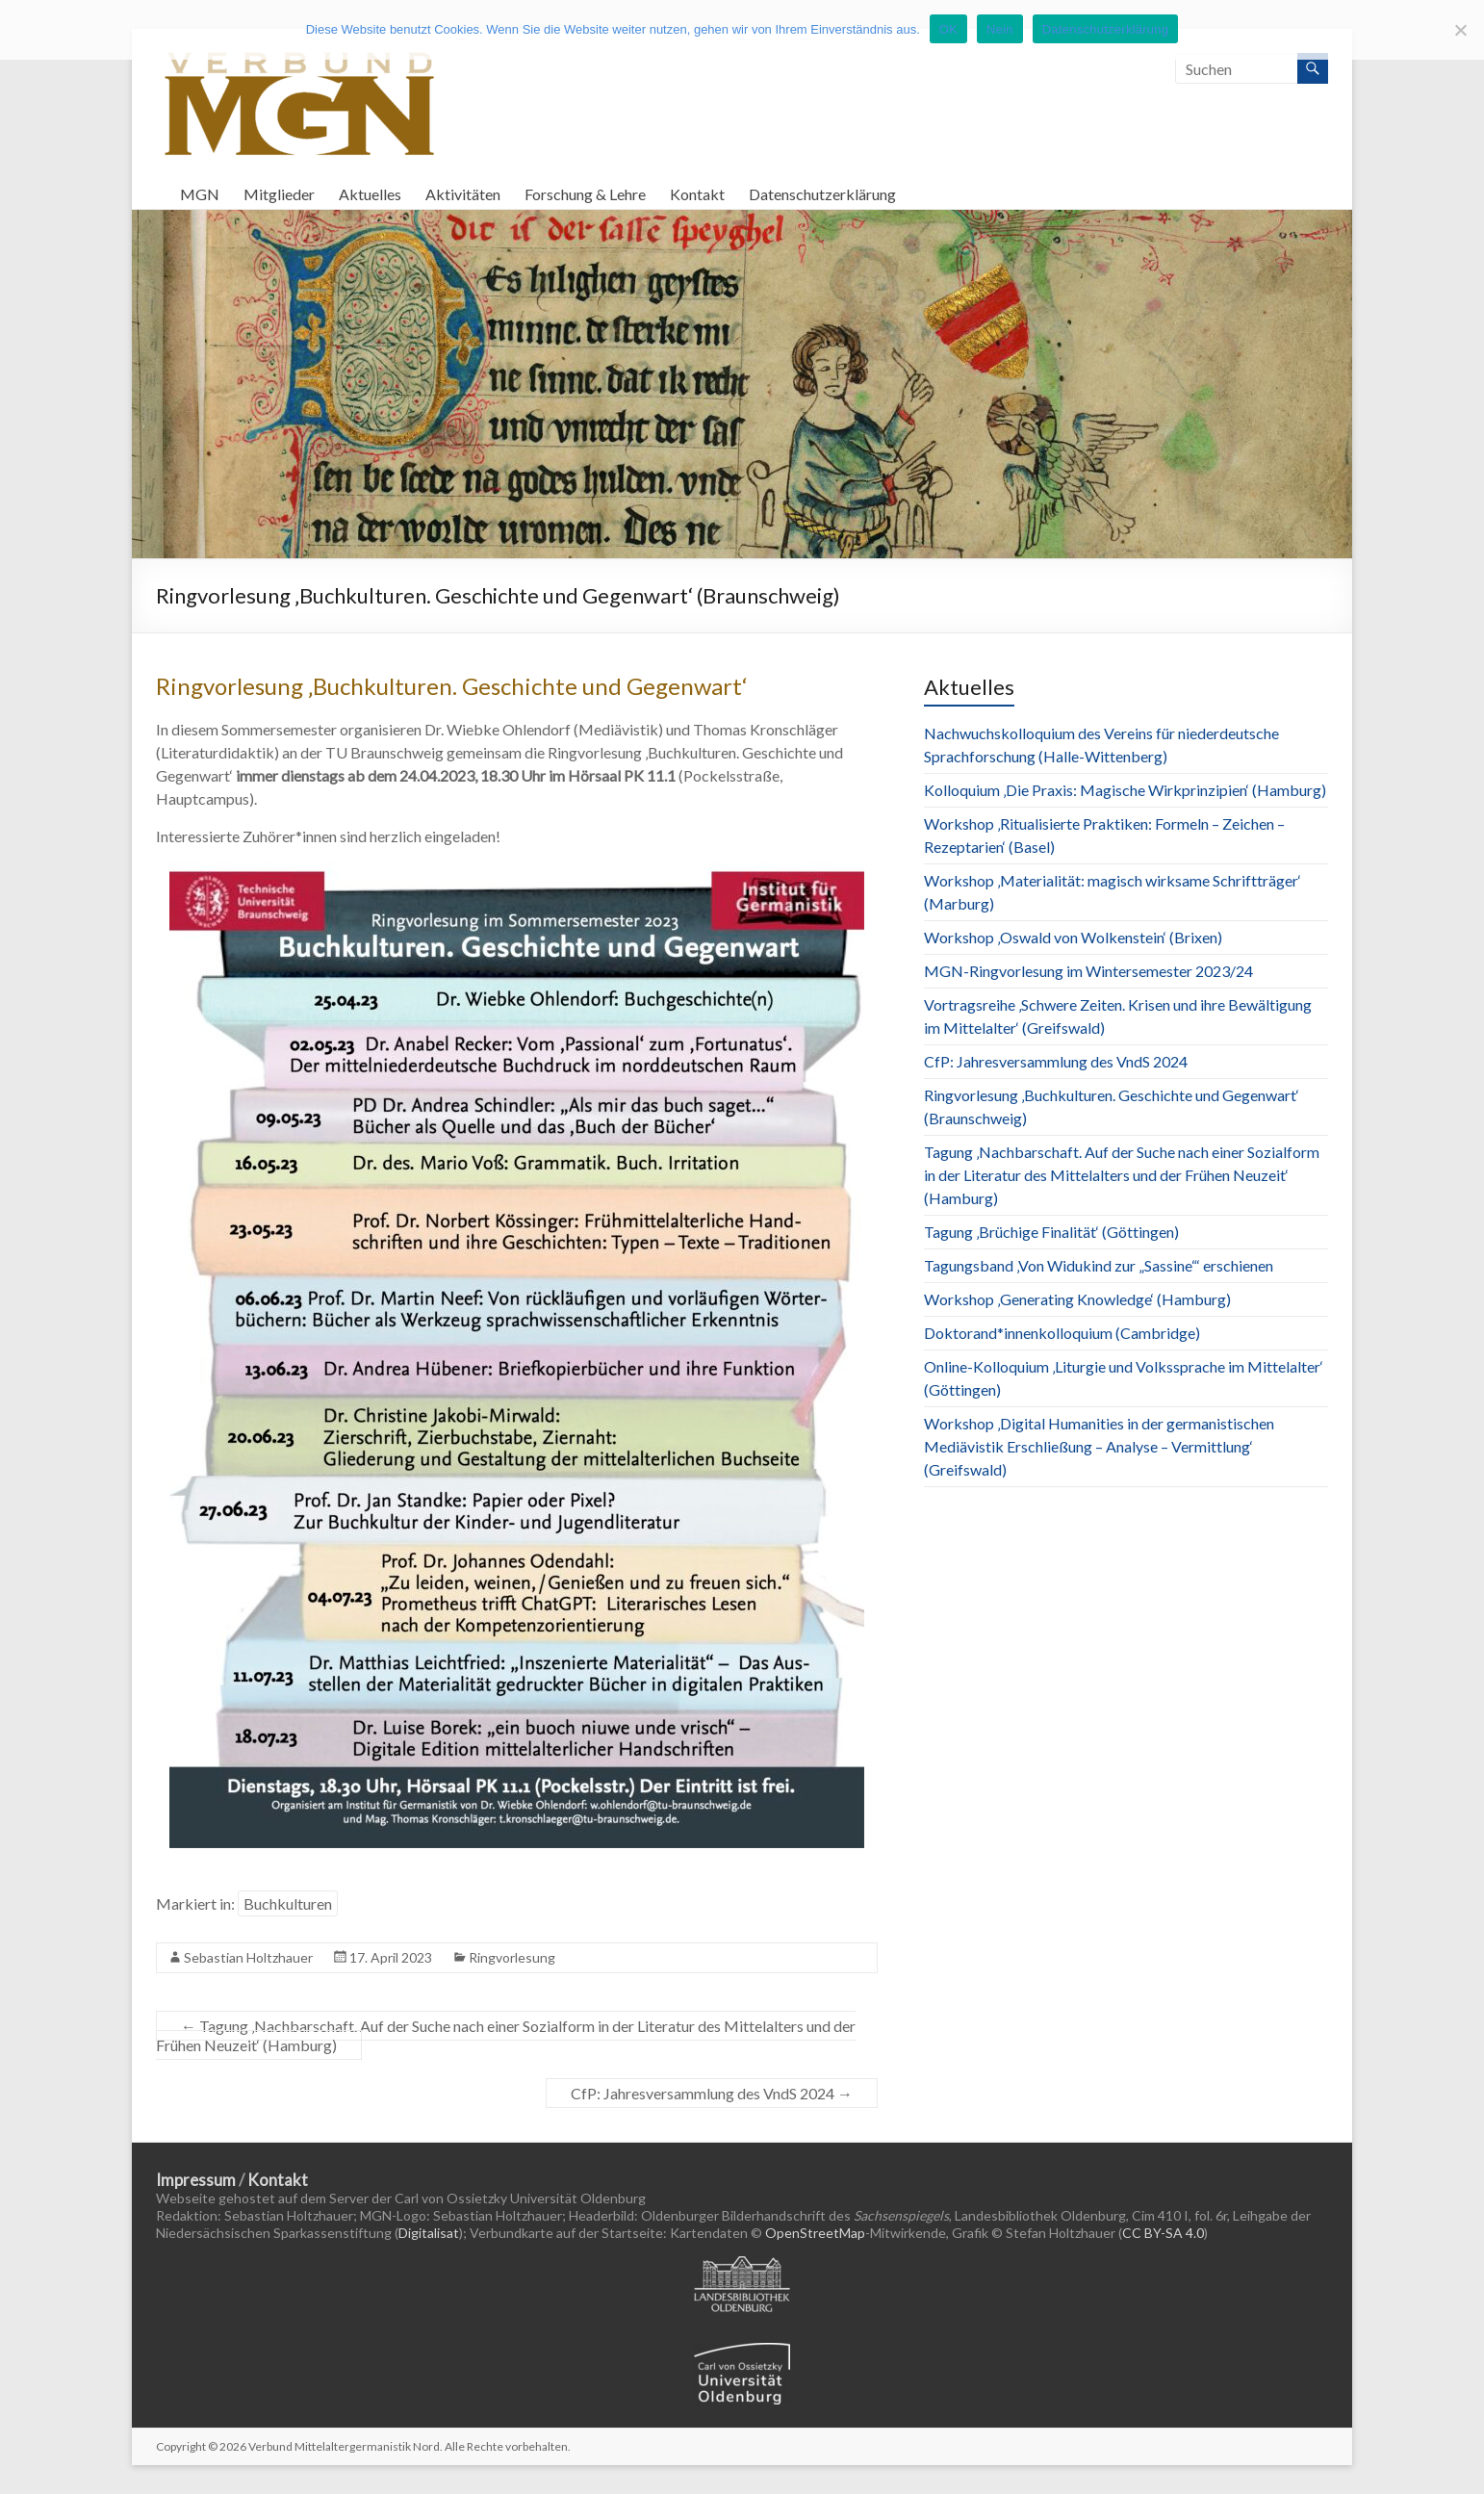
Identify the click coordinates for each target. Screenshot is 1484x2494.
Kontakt (697, 194)
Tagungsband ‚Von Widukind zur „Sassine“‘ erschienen (1098, 1265)
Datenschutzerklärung (822, 194)
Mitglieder (279, 194)
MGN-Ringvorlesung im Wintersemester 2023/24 (1088, 971)
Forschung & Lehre (585, 194)
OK (948, 29)
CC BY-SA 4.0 (1163, 2232)
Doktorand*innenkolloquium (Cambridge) (1062, 1333)
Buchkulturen (287, 1903)
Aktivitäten (462, 194)
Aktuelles (370, 194)
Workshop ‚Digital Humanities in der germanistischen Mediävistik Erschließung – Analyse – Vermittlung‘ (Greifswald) (1099, 1446)
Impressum (196, 2180)
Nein (999, 29)
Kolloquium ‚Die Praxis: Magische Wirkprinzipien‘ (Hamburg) (1125, 790)
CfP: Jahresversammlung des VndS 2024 (712, 2093)
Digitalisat (428, 2232)
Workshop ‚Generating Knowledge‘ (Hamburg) (1077, 1299)
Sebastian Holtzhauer (248, 1957)
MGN (199, 194)
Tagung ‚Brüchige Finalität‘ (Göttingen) (1051, 1231)
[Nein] (1460, 29)
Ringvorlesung (512, 1957)
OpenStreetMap (815, 2232)
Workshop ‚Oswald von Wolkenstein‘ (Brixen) (1073, 937)
